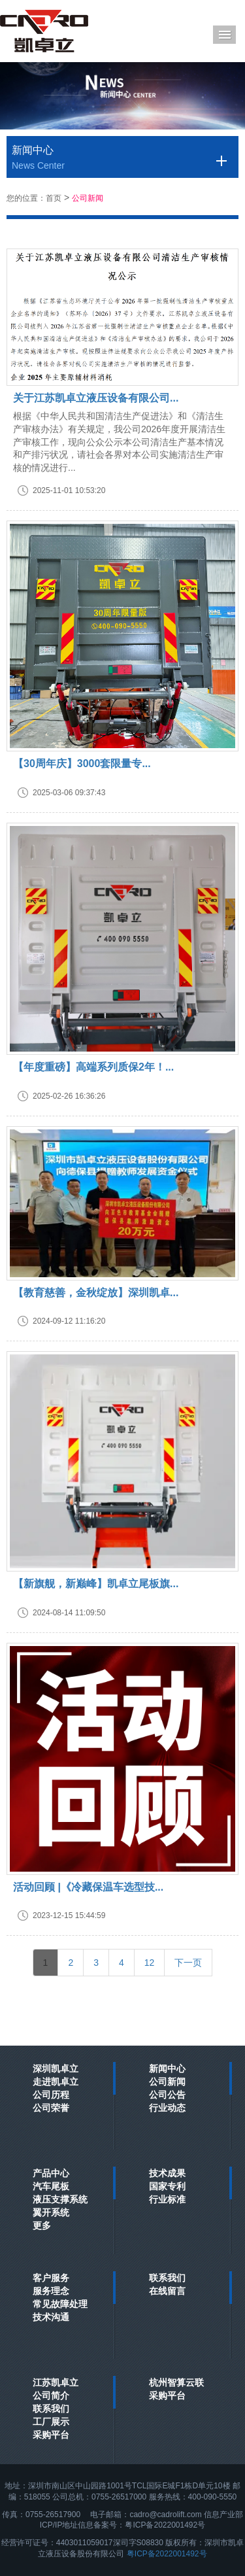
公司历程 (51, 2094)
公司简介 (51, 2395)
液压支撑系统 (60, 2199)
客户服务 (51, 2278)
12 (149, 1962)
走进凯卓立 (55, 2081)
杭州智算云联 (176, 2382)
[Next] (188, 1962)
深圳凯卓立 (55, 2068)
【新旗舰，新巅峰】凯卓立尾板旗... (95, 1583)
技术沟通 (51, 2317)
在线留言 (167, 2291)
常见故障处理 (60, 2304)
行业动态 (167, 2108)
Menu (224, 35)
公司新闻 (87, 198)
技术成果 (167, 2173)
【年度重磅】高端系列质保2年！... (93, 1067)
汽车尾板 (51, 2186)
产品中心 (51, 2173)
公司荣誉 (51, 2108)
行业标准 (167, 2199)
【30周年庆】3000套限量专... (82, 763)
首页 (53, 198)
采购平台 (51, 2435)
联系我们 (167, 2278)
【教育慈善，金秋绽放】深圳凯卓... (95, 1292)
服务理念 (51, 2291)
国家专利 (167, 2186)
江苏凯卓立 (55, 2382)
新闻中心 (167, 2068)
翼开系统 (51, 2212)
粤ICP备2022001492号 (167, 2553)
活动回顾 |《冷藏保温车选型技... (88, 1887)
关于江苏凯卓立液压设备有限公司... (95, 398)
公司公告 (167, 2094)
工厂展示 (51, 2421)
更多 (42, 2225)
